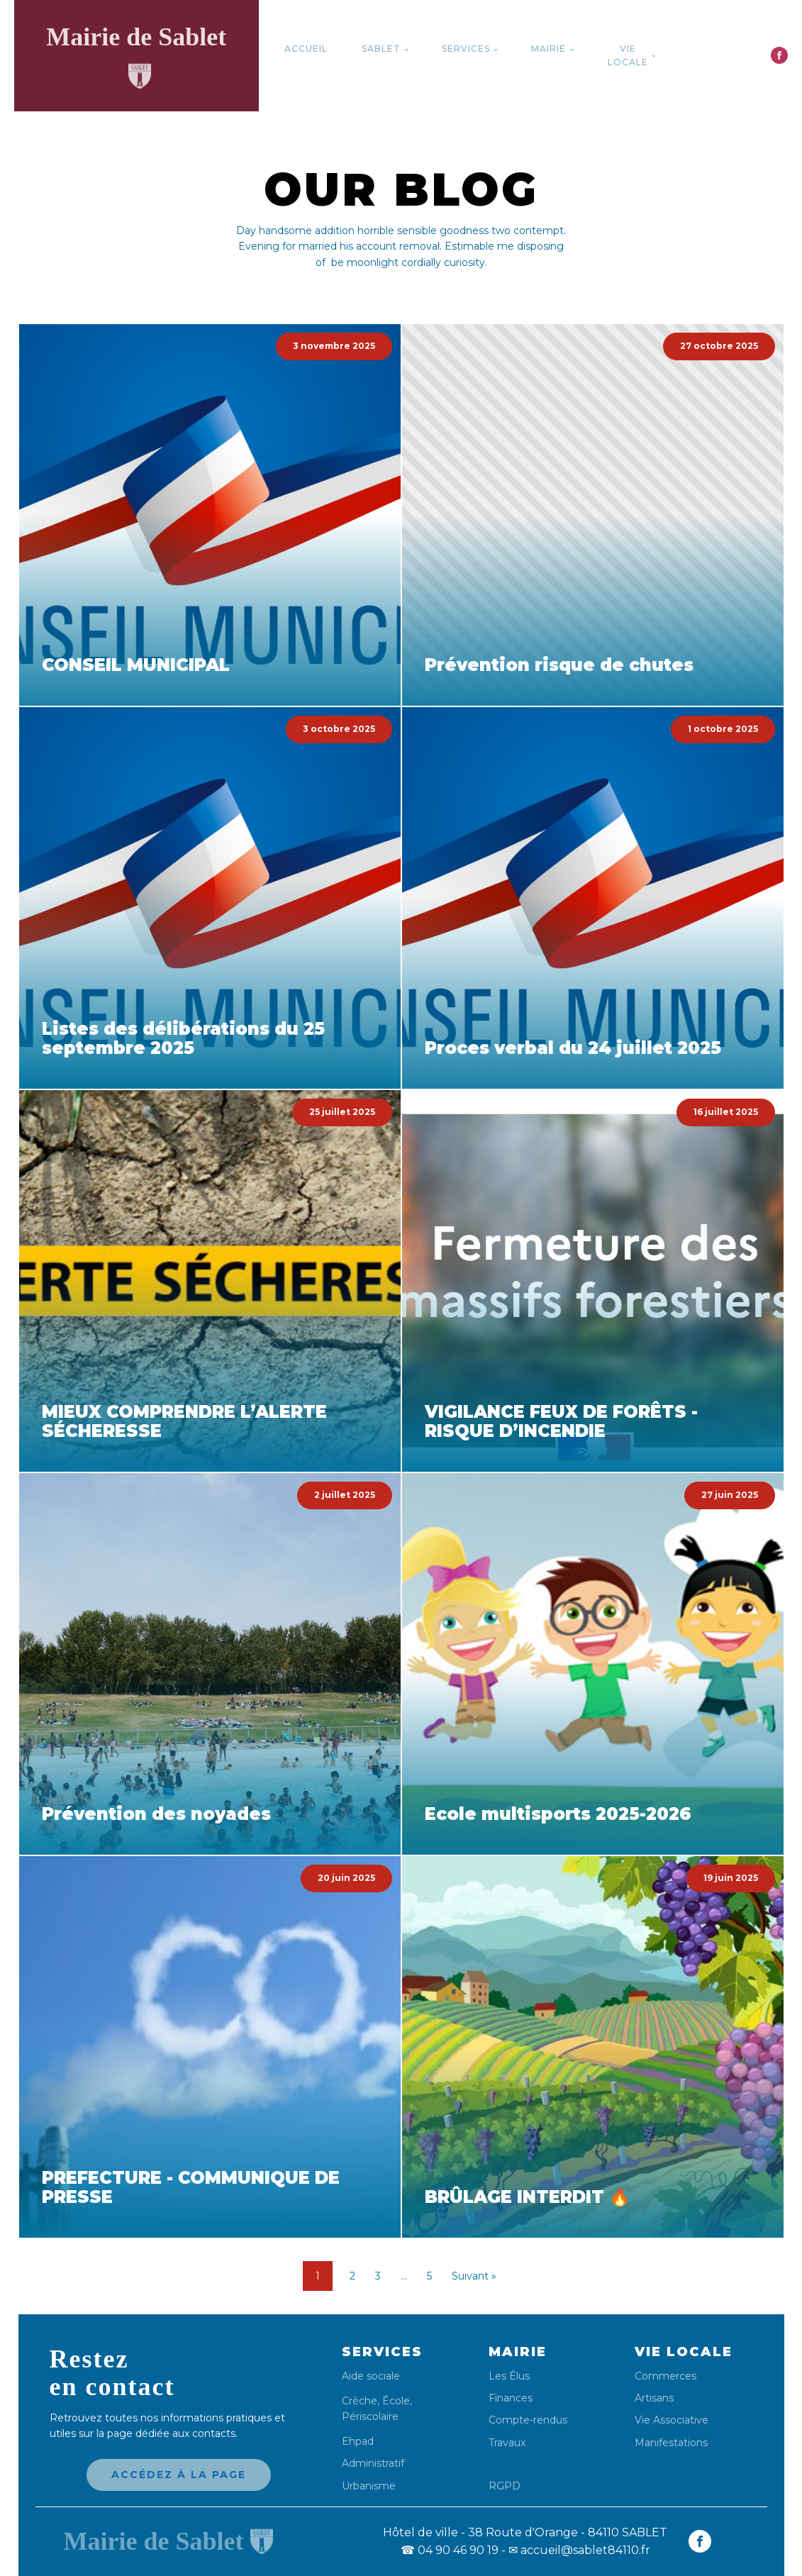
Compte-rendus (528, 2420)
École (396, 2400)
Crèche (359, 2400)
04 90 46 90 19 (450, 2550)
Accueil (306, 48)
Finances (511, 2398)
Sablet (381, 48)
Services (466, 48)
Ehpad (358, 2441)
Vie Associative (671, 2420)
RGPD (504, 2486)
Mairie (548, 48)
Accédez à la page (178, 2474)
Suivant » (474, 2276)
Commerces (665, 2376)
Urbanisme (369, 2486)
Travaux (507, 2443)
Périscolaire (370, 2416)
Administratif (373, 2463)
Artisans (654, 2398)
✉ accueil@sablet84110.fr (579, 2550)
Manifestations (671, 2443)
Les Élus (509, 2376)
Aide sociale (371, 2376)
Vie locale (628, 55)
